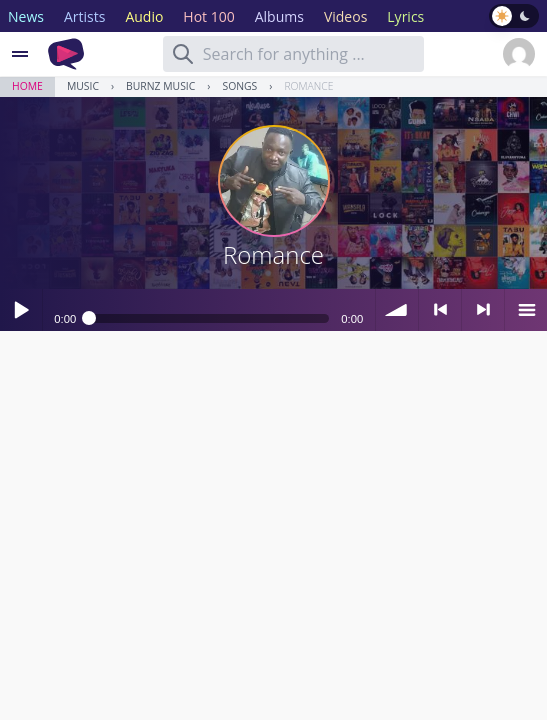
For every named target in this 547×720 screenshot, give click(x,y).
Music (83, 86)
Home (27, 86)
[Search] (183, 54)
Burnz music (160, 86)
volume (397, 310)
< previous (440, 310)
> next (483, 310)
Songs (239, 86)
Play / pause (21, 310)
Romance (308, 86)
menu (526, 310)
